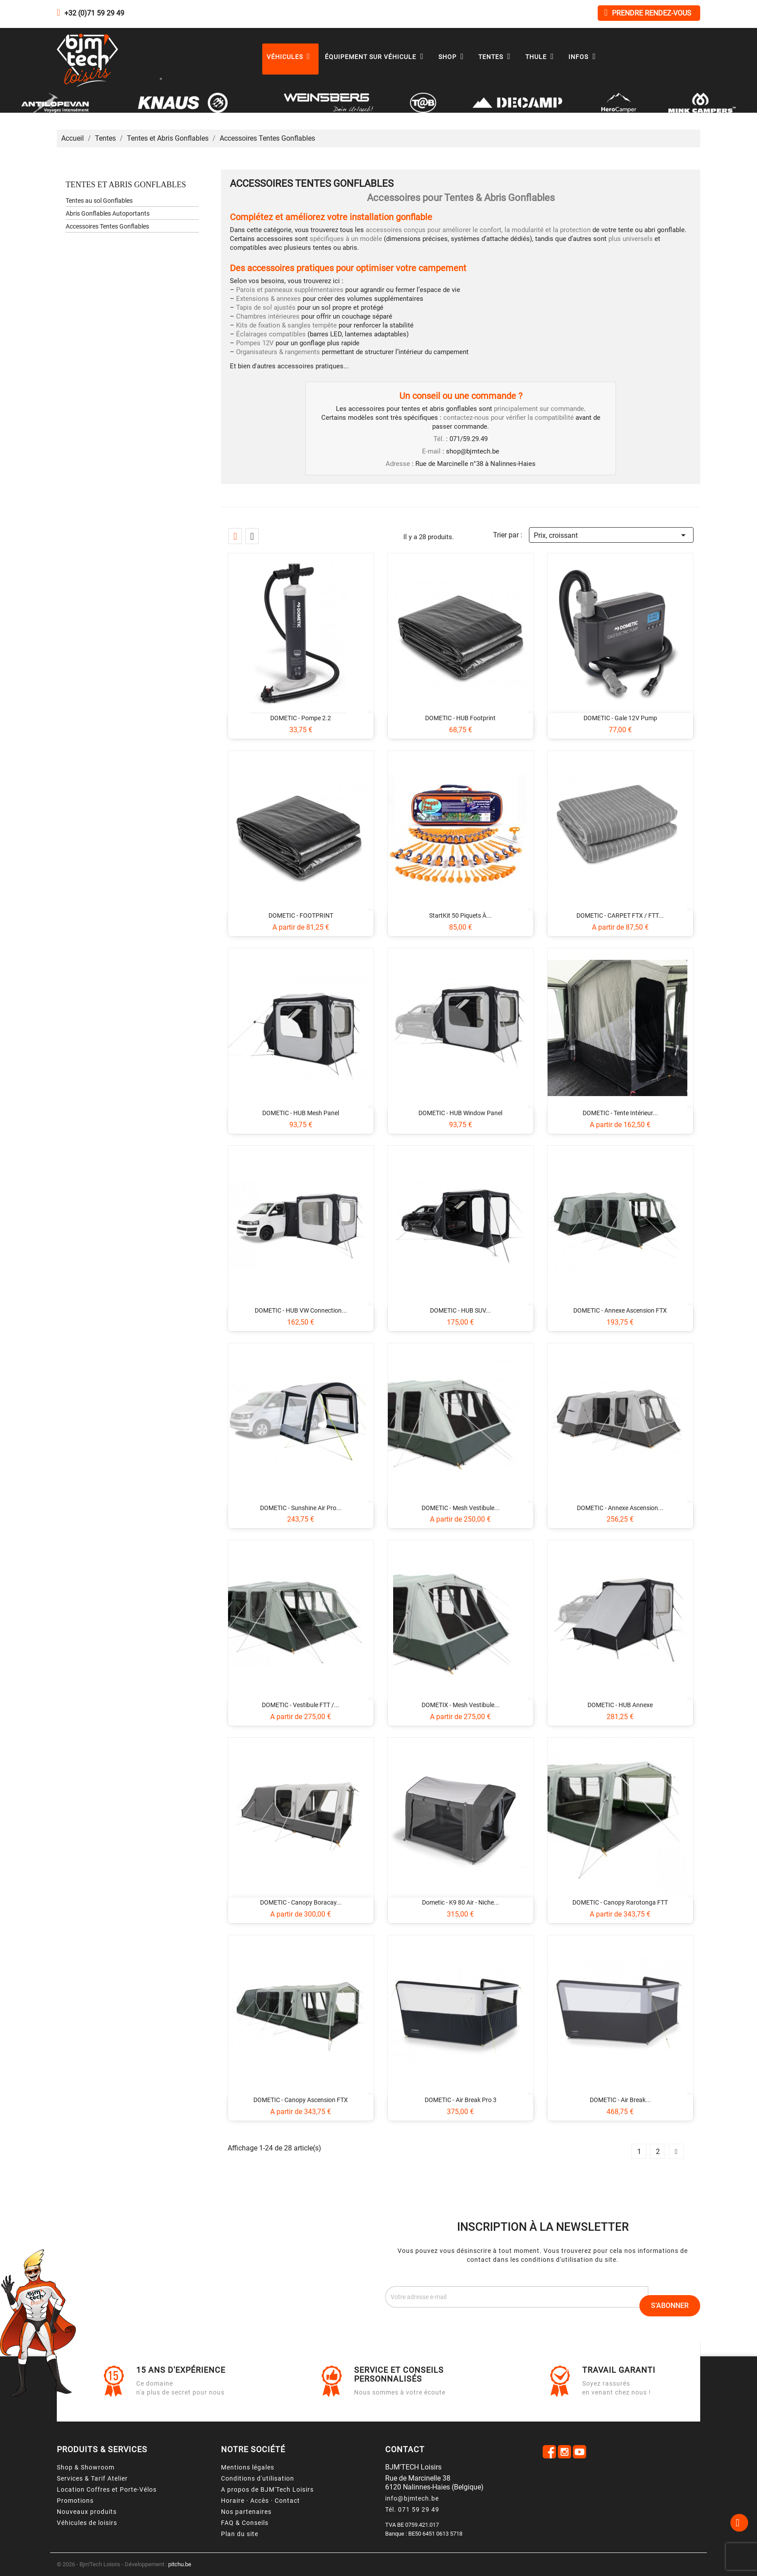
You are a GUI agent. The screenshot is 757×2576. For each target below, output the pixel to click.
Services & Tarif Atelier (92, 2478)
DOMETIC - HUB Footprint (460, 718)
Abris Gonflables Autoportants (108, 213)
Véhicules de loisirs (87, 2522)
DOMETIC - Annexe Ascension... (620, 1507)
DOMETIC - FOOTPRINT (300, 915)
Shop (453, 56)
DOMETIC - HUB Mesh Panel (300, 1112)
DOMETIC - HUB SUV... (460, 1310)
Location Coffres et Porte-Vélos (107, 2489)
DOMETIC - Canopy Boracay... (301, 1902)
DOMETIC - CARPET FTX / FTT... (620, 915)
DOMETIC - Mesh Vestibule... (461, 1507)
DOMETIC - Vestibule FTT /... (300, 1704)
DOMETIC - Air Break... (620, 2099)
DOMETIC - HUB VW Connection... (301, 1310)
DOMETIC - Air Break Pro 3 (461, 2099)
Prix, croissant (611, 534)
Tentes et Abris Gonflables (126, 184)
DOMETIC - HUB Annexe (620, 1704)
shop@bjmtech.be (472, 451)
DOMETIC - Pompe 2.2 (300, 718)
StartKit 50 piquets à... (460, 915)
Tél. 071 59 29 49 (412, 2509)
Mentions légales (247, 2467)
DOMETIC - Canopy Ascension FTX (300, 2099)
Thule (541, 56)
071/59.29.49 (468, 439)
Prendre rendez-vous (647, 12)
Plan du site (239, 2533)
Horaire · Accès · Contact (260, 2500)
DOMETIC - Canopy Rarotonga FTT (620, 1902)
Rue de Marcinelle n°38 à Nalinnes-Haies (475, 464)
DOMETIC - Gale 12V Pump (620, 718)
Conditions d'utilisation (257, 2478)
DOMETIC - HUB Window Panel (460, 1112)
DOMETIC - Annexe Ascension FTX (620, 1310)
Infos (584, 56)
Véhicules (291, 56)
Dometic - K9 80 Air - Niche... (460, 1902)
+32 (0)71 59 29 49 (94, 13)
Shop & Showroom (85, 2467)
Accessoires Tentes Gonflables (107, 226)
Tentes (496, 56)
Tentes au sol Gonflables (99, 200)
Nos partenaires (246, 2511)
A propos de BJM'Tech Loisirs (267, 2489)
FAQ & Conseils (244, 2522)
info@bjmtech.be (412, 2498)
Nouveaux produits (87, 2511)
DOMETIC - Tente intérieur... (620, 1112)
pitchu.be (179, 2564)
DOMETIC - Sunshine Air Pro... (301, 1507)
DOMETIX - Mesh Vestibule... (461, 1704)
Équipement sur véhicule (376, 56)
